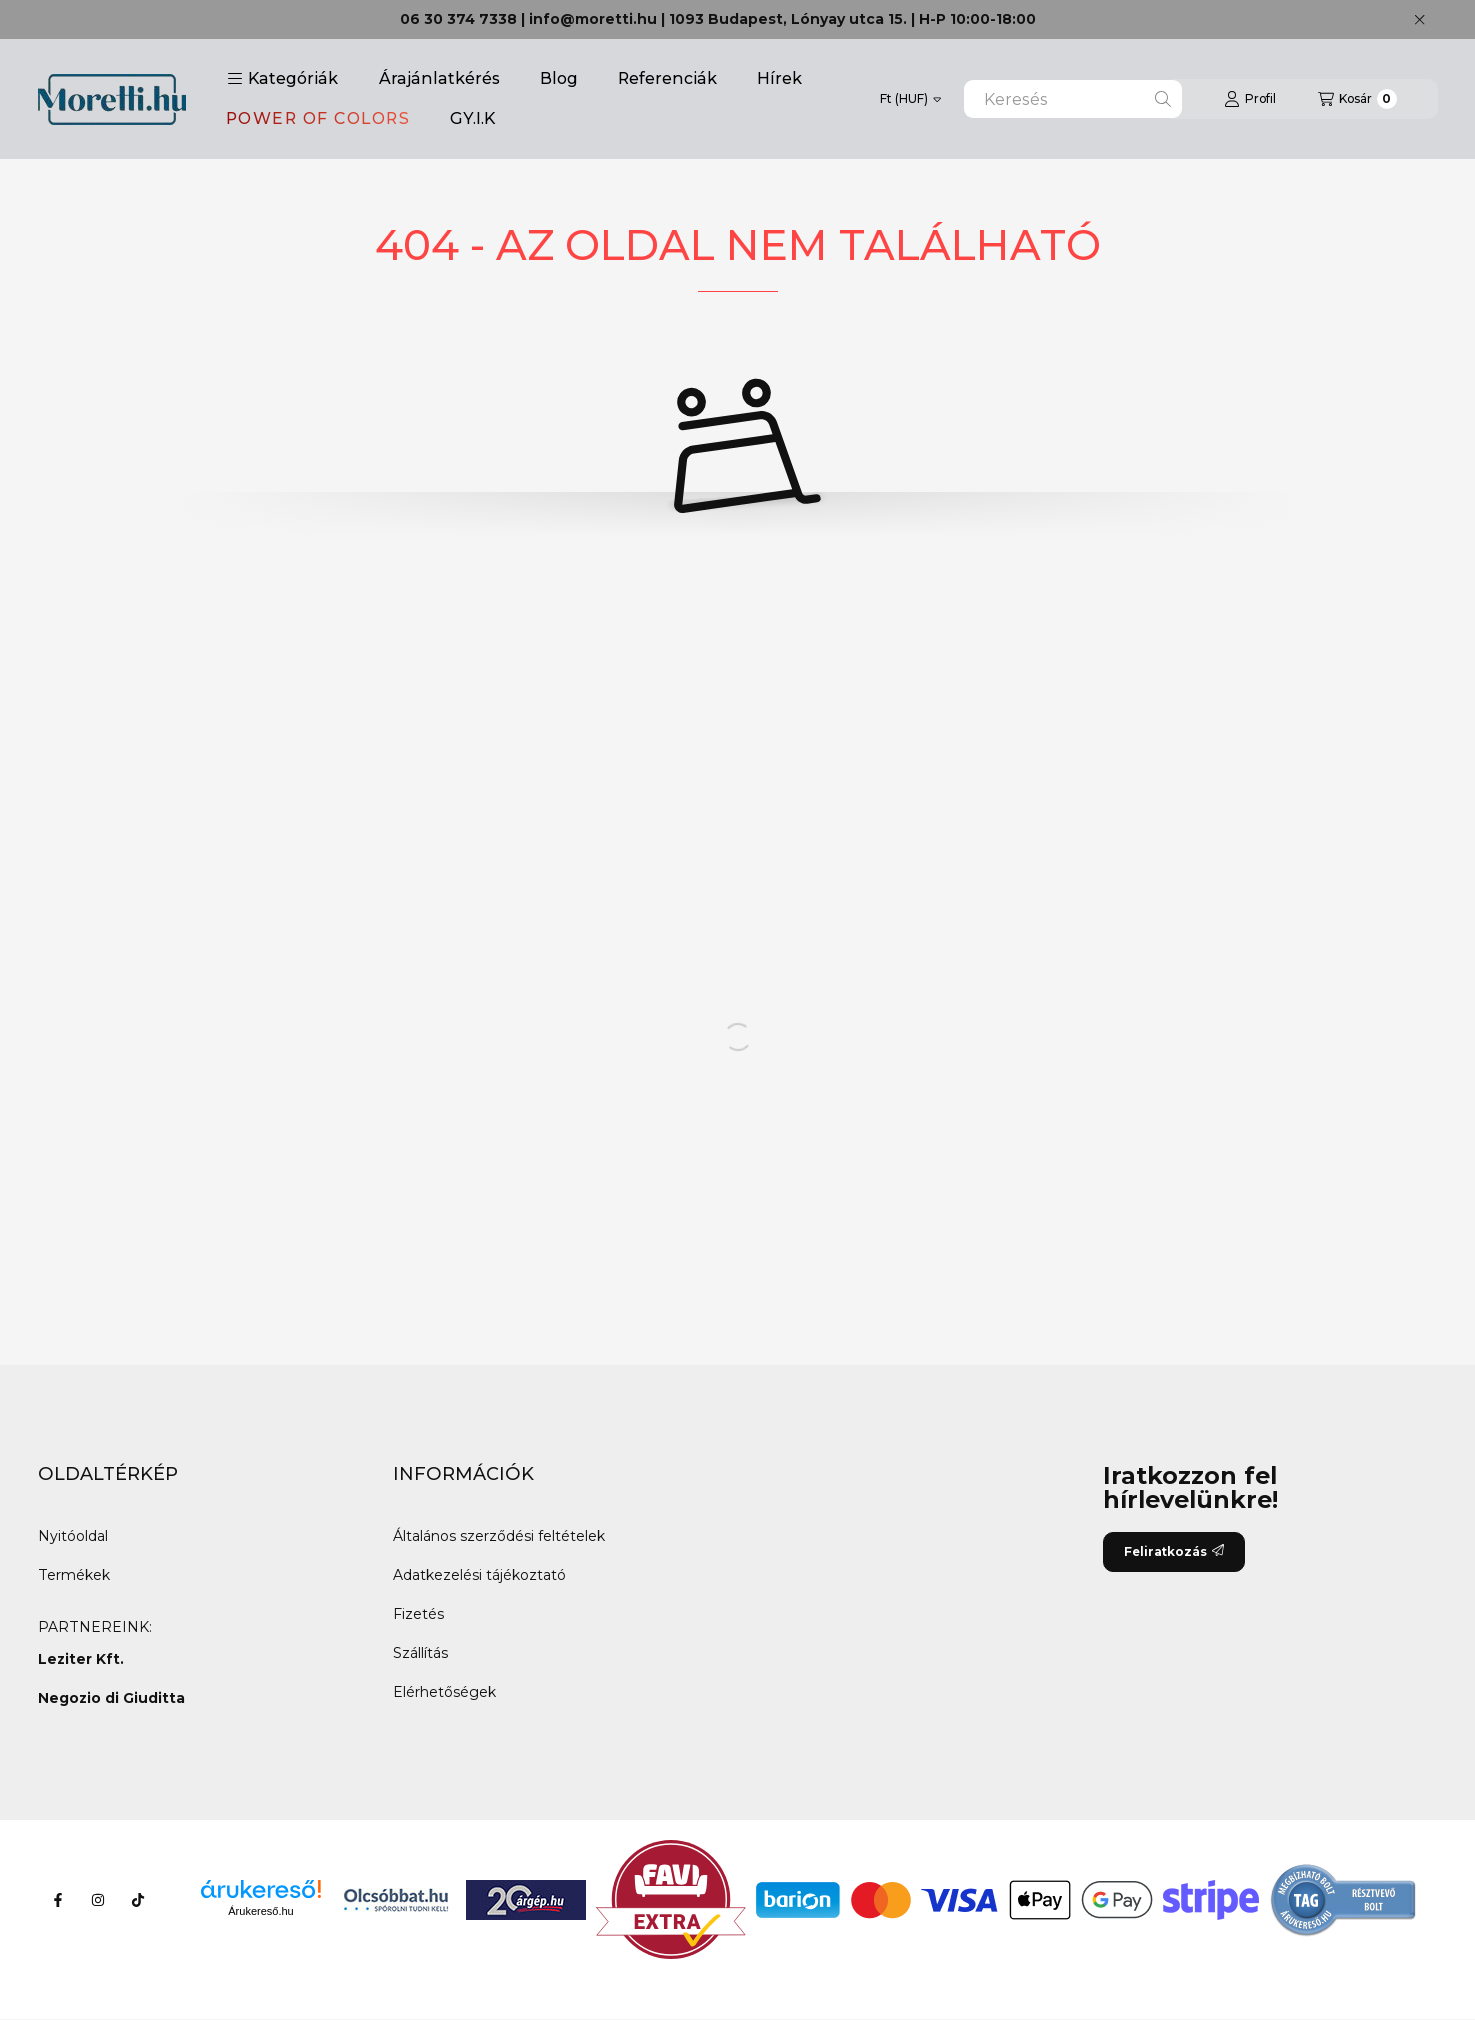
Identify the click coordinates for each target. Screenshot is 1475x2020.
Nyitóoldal (73, 1536)
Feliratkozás (1174, 1551)
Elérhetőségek (444, 1692)
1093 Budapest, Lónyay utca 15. (788, 19)
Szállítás (420, 1653)
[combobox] (1073, 99)
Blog (559, 78)
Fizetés (418, 1614)
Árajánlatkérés (439, 78)
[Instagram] (98, 1900)
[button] (282, 79)
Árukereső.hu (260, 1911)
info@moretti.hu (593, 19)
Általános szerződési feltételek (499, 1536)
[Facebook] (58, 1900)
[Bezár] (1419, 20)
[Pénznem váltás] (910, 99)
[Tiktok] (138, 1900)
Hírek (779, 78)
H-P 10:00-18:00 (977, 19)
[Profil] (1250, 99)
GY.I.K (472, 118)
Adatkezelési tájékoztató (479, 1575)
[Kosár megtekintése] (1357, 99)
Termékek (74, 1575)
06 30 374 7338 (458, 19)
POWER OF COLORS (318, 118)
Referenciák (667, 78)
